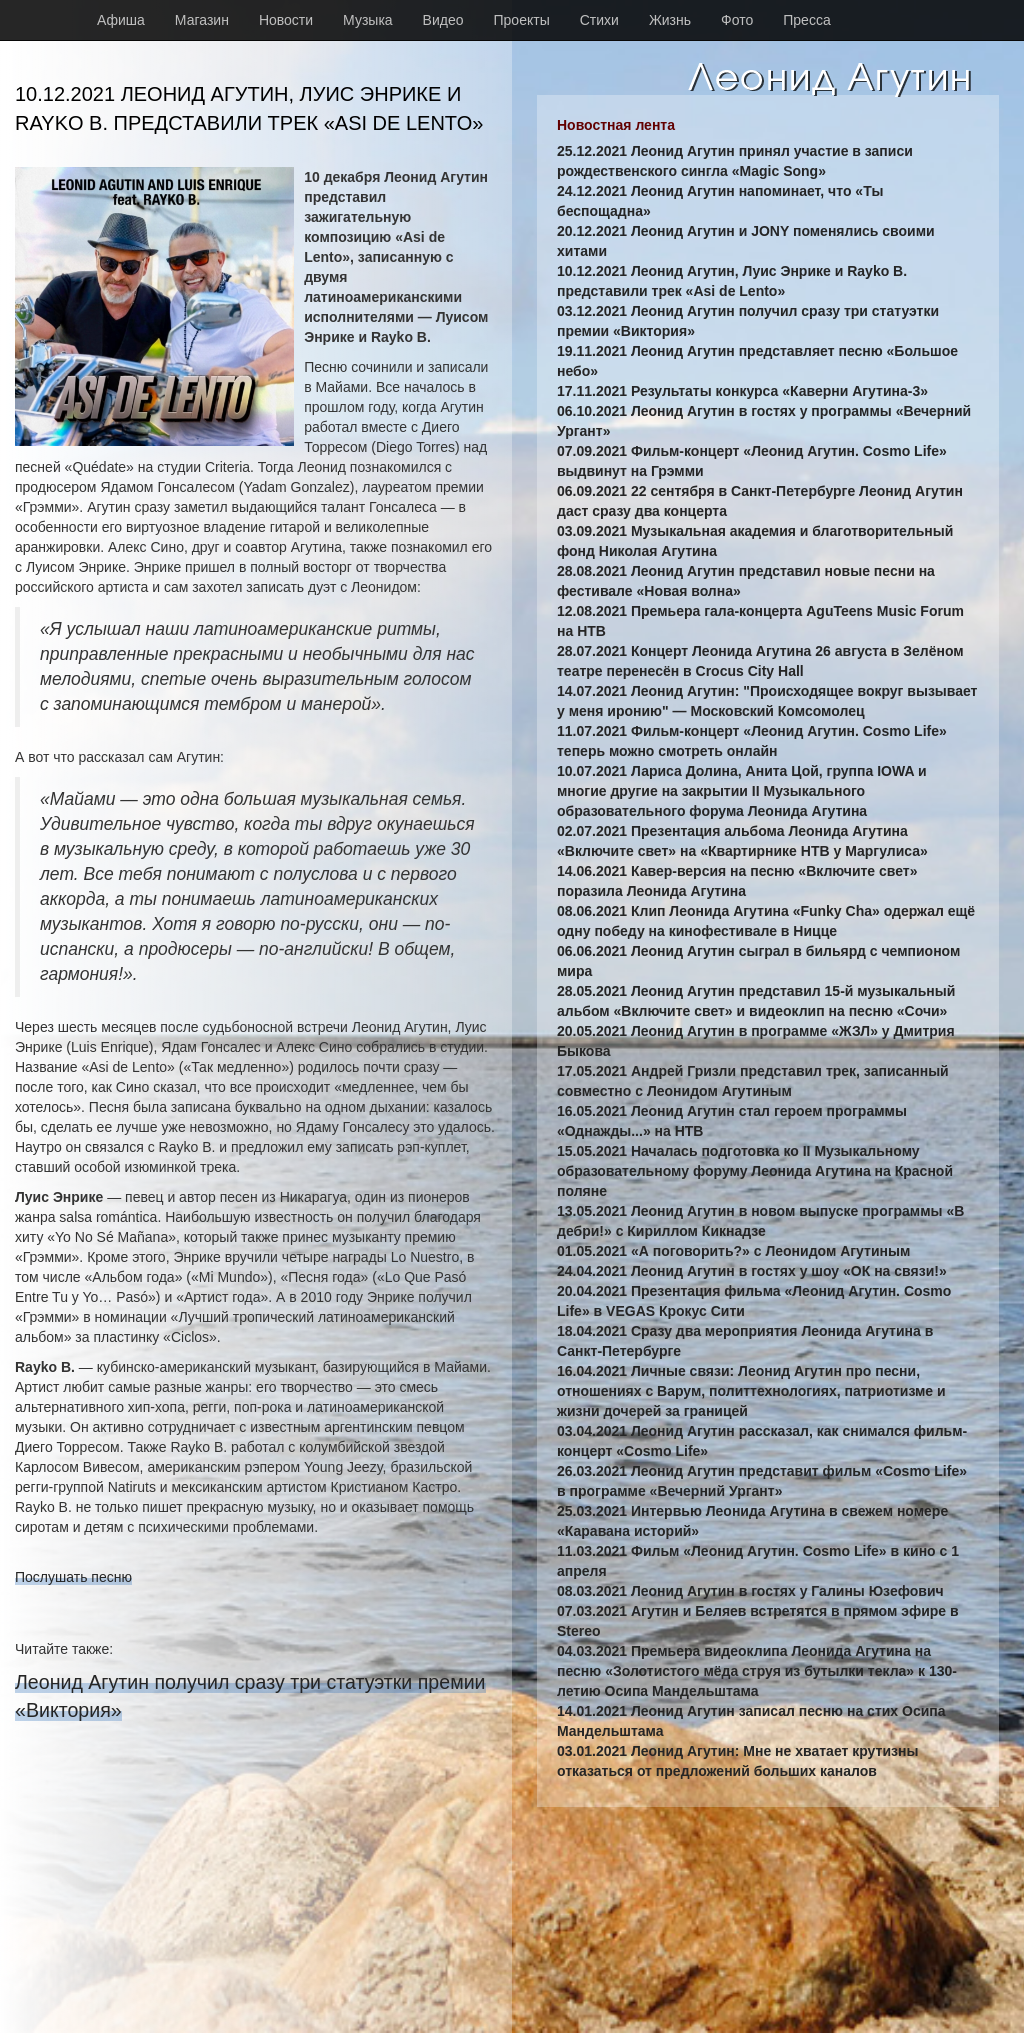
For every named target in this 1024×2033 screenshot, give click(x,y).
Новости (286, 20)
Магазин (202, 20)
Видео (443, 20)
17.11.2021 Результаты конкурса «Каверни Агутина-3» (742, 391)
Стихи (599, 20)
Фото (737, 20)
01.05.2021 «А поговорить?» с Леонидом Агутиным (733, 1251)
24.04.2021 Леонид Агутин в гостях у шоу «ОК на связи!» (752, 1271)
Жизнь (670, 20)
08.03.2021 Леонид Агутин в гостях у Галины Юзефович (750, 1591)
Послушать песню (73, 1577)
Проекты (522, 20)
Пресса (806, 20)
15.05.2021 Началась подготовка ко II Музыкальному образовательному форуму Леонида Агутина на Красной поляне (755, 1171)
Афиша (121, 20)
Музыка (368, 20)
